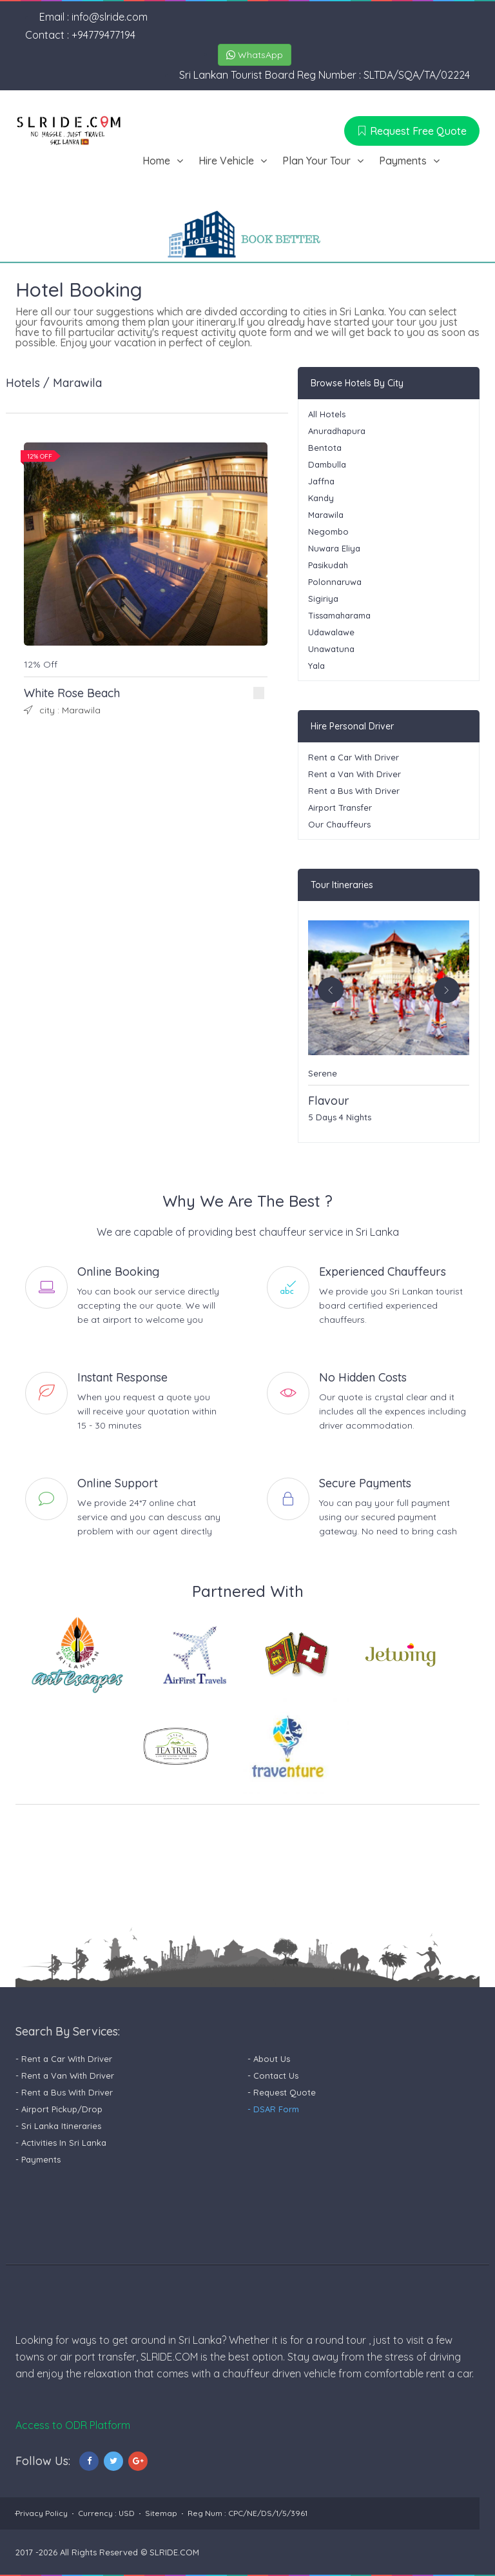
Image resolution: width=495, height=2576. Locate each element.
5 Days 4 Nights (339, 1117)
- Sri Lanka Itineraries (58, 2126)
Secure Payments (365, 1483)
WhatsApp (254, 55)
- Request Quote (282, 2092)
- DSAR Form (273, 2109)
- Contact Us (273, 2075)
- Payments (38, 2159)
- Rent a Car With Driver (63, 2059)
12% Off (40, 664)
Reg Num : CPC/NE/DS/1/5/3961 (247, 2513)
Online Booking (118, 1272)
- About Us (269, 2059)
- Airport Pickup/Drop (58, 2109)
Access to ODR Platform (72, 2425)
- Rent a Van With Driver (64, 2075)
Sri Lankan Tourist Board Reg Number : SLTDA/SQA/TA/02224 (324, 74)
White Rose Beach (72, 693)
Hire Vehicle (226, 160)
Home (156, 160)
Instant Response (122, 1377)
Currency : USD (106, 2513)
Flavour (328, 1100)
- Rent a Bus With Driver (64, 2092)
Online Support (117, 1483)
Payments (403, 160)
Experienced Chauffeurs (382, 1272)
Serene (322, 1073)
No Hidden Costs (363, 1377)
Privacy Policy (41, 2513)
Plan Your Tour (316, 160)
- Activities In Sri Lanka (60, 2142)
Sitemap (161, 2513)
